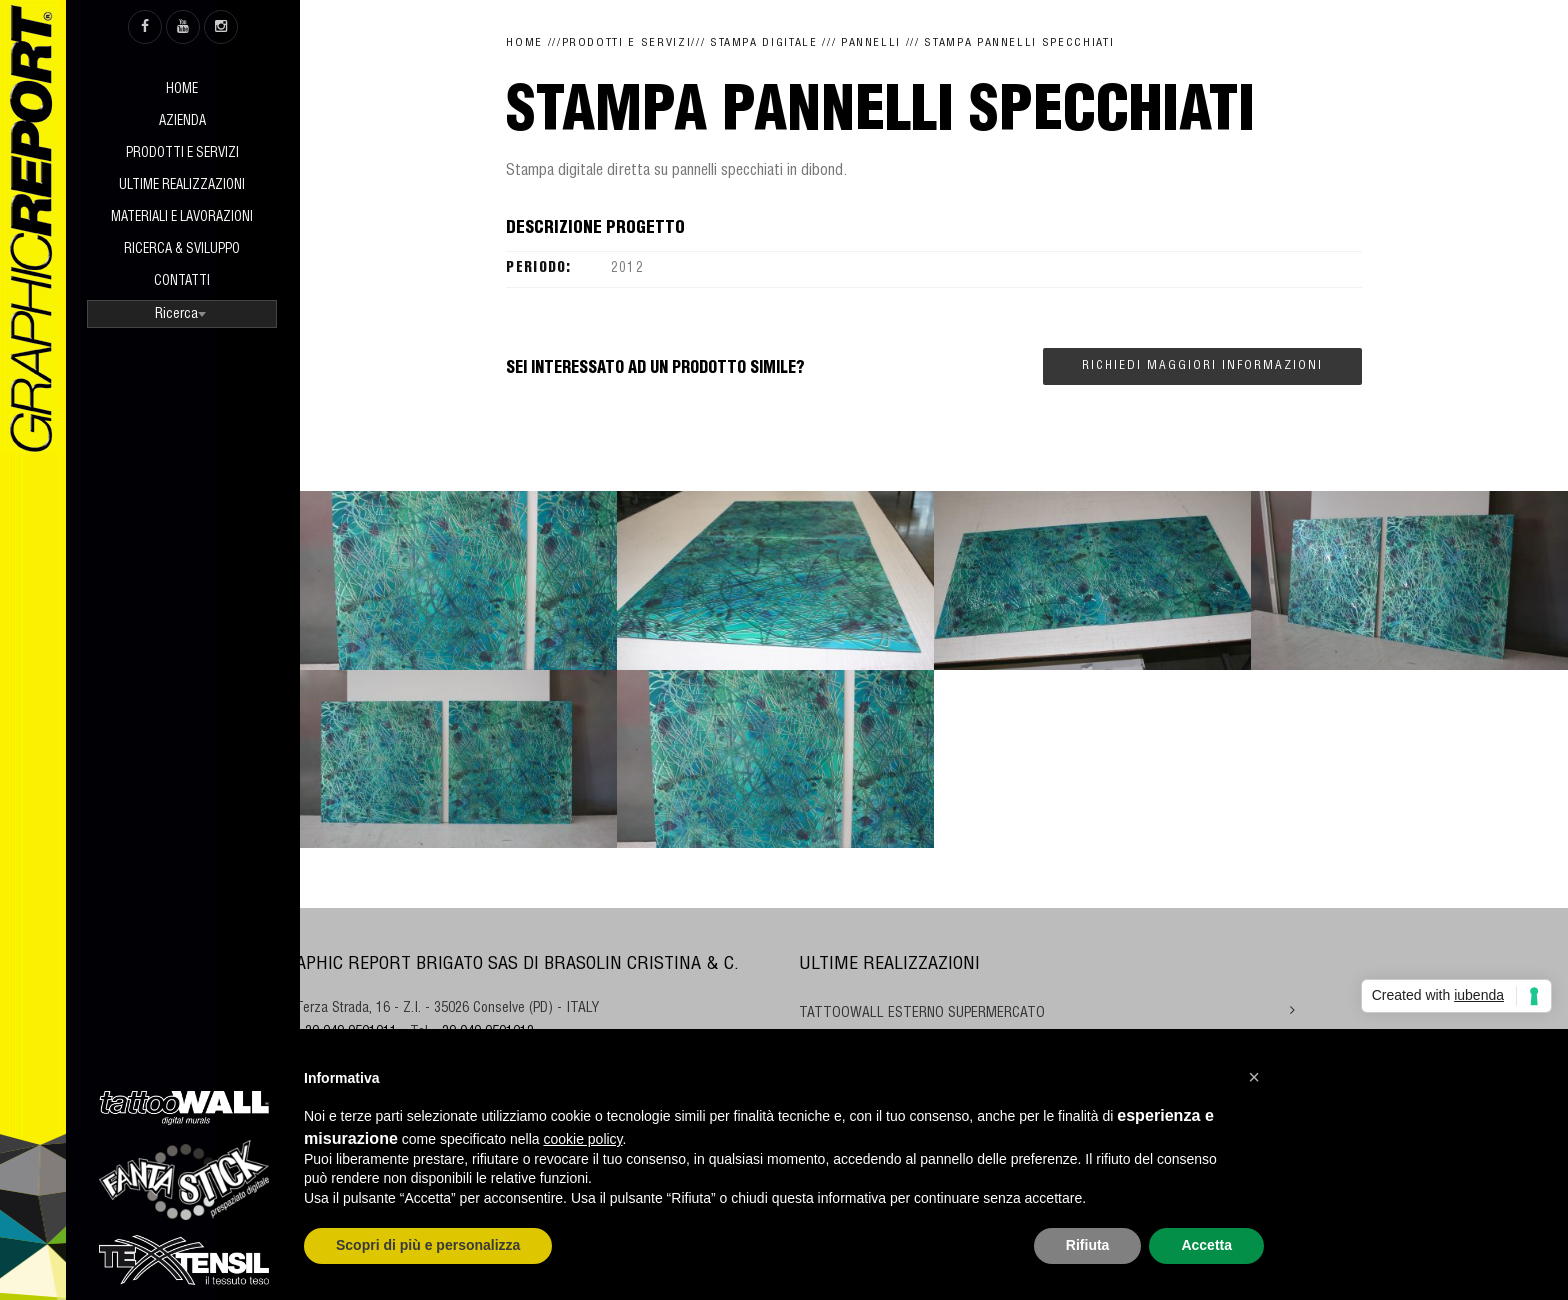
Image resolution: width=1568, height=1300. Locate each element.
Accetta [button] (1206, 1245)
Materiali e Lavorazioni (182, 218)
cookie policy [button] (582, 1139)
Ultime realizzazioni (182, 186)
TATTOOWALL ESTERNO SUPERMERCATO (922, 1014)
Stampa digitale (764, 43)
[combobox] (182, 314)
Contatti (182, 282)
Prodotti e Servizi (182, 154)
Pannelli (871, 43)
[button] (1254, 1077)
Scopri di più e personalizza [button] (428, 1245)
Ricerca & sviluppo (182, 250)
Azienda (182, 122)
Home (182, 90)
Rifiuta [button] (1088, 1245)
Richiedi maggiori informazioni (1202, 366)
